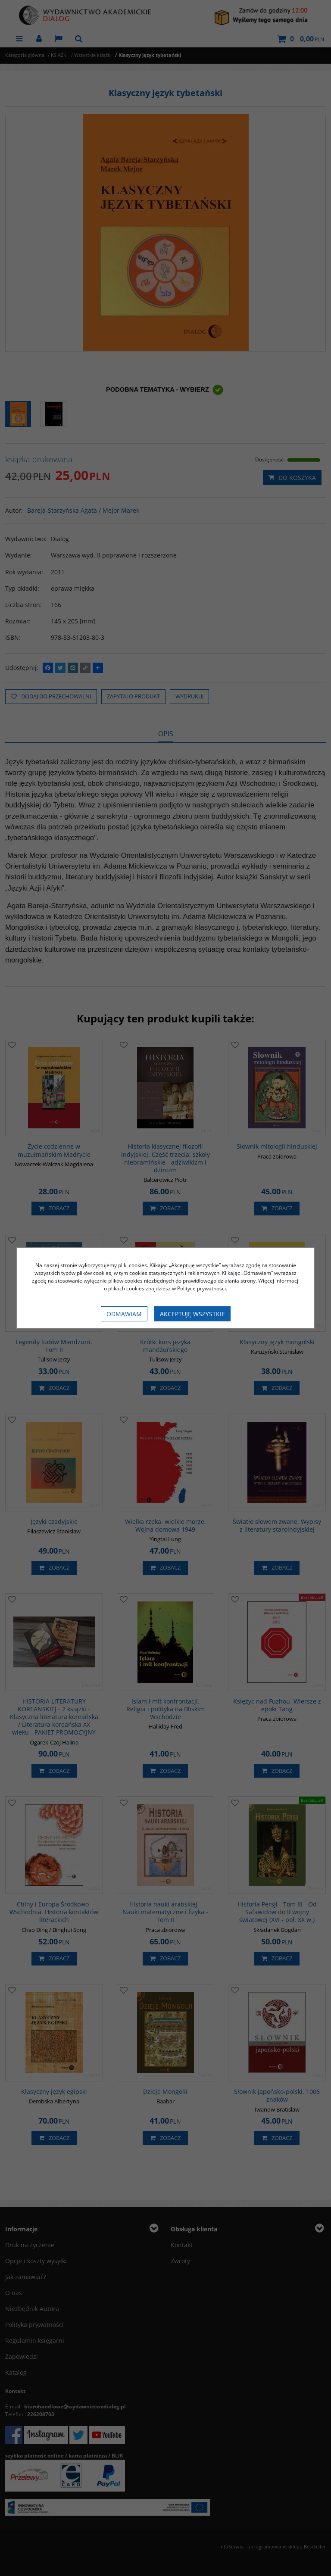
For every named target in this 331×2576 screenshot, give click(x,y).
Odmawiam (124, 1314)
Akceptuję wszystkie (192, 1314)
